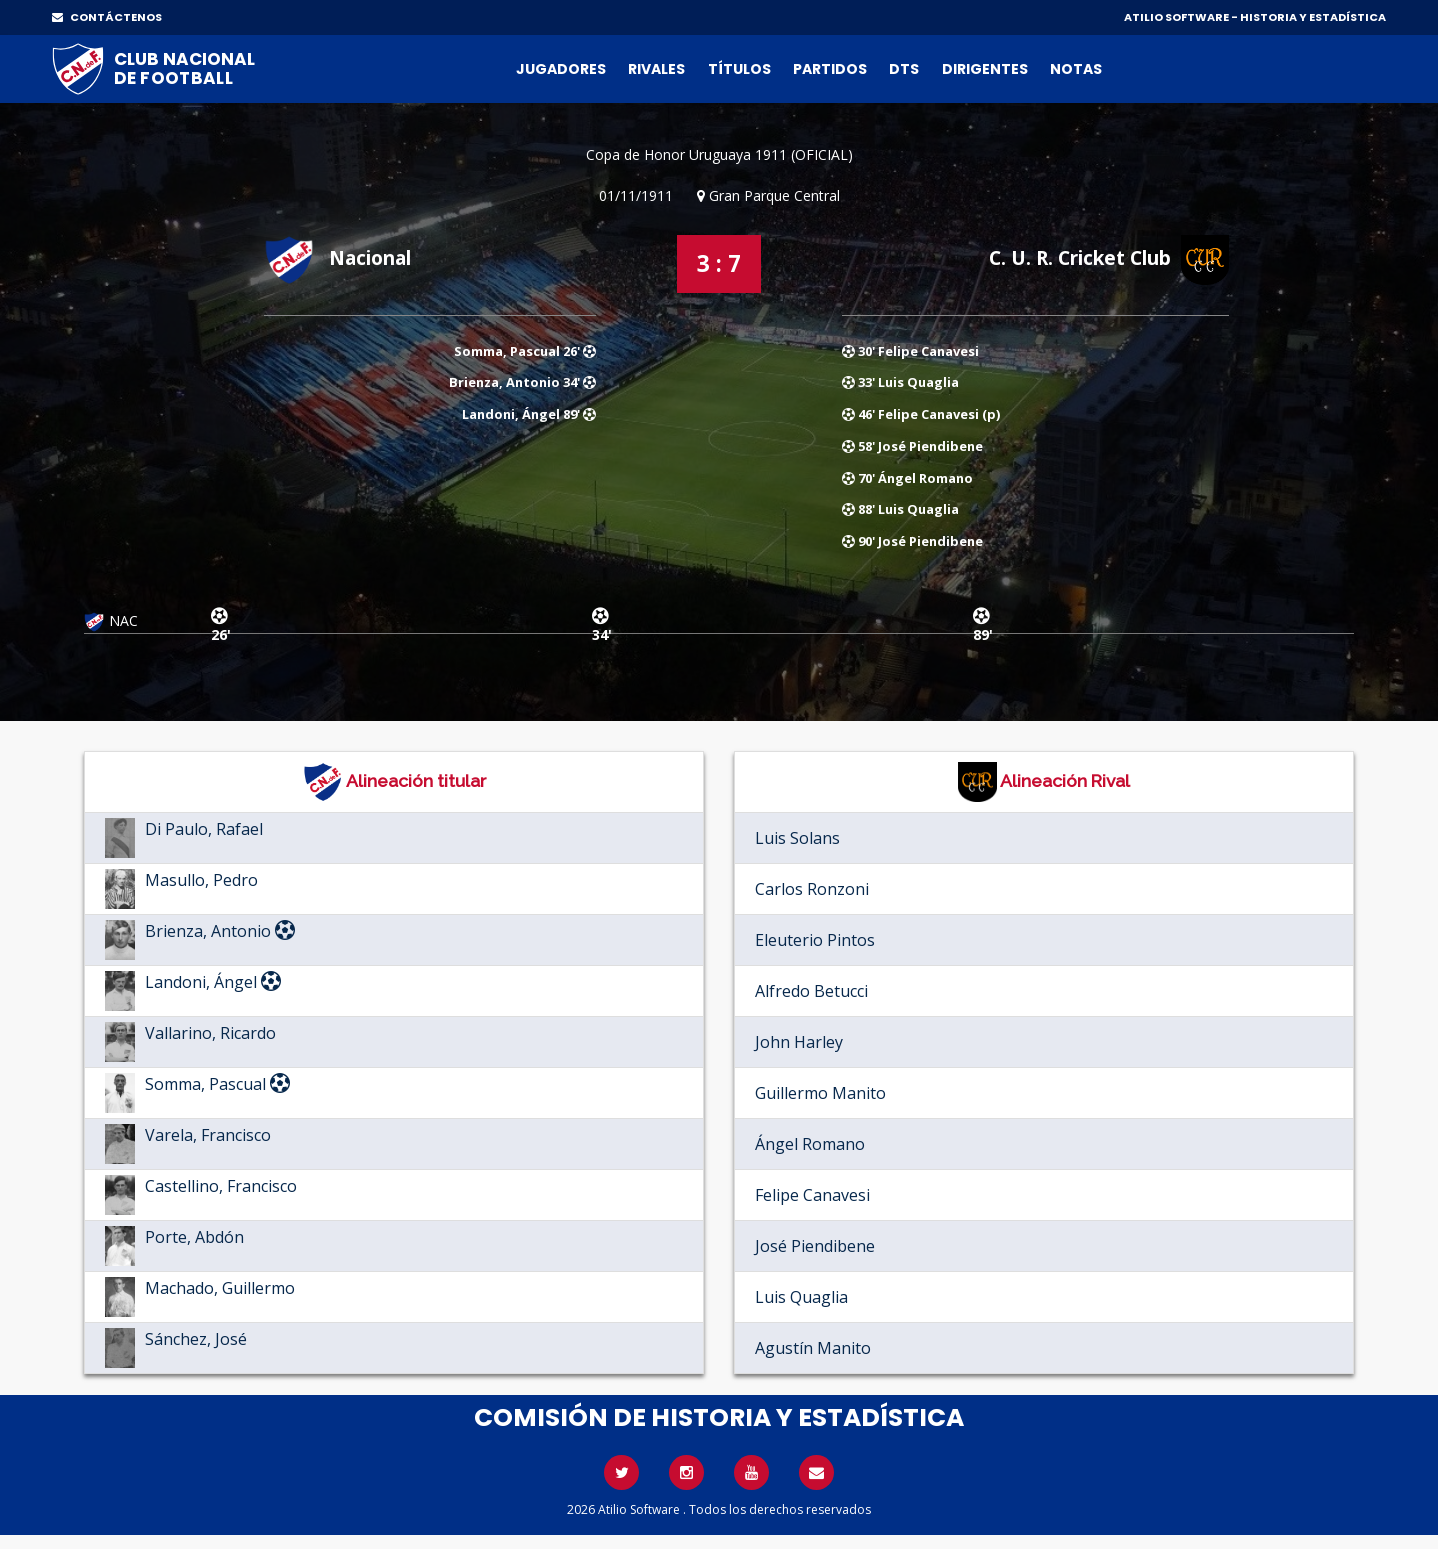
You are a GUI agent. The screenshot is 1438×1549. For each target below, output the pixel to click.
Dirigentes (985, 69)
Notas (1076, 69)
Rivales (656, 69)
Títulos (739, 69)
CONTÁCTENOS (107, 17)
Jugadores (561, 69)
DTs (904, 69)
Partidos (830, 69)
